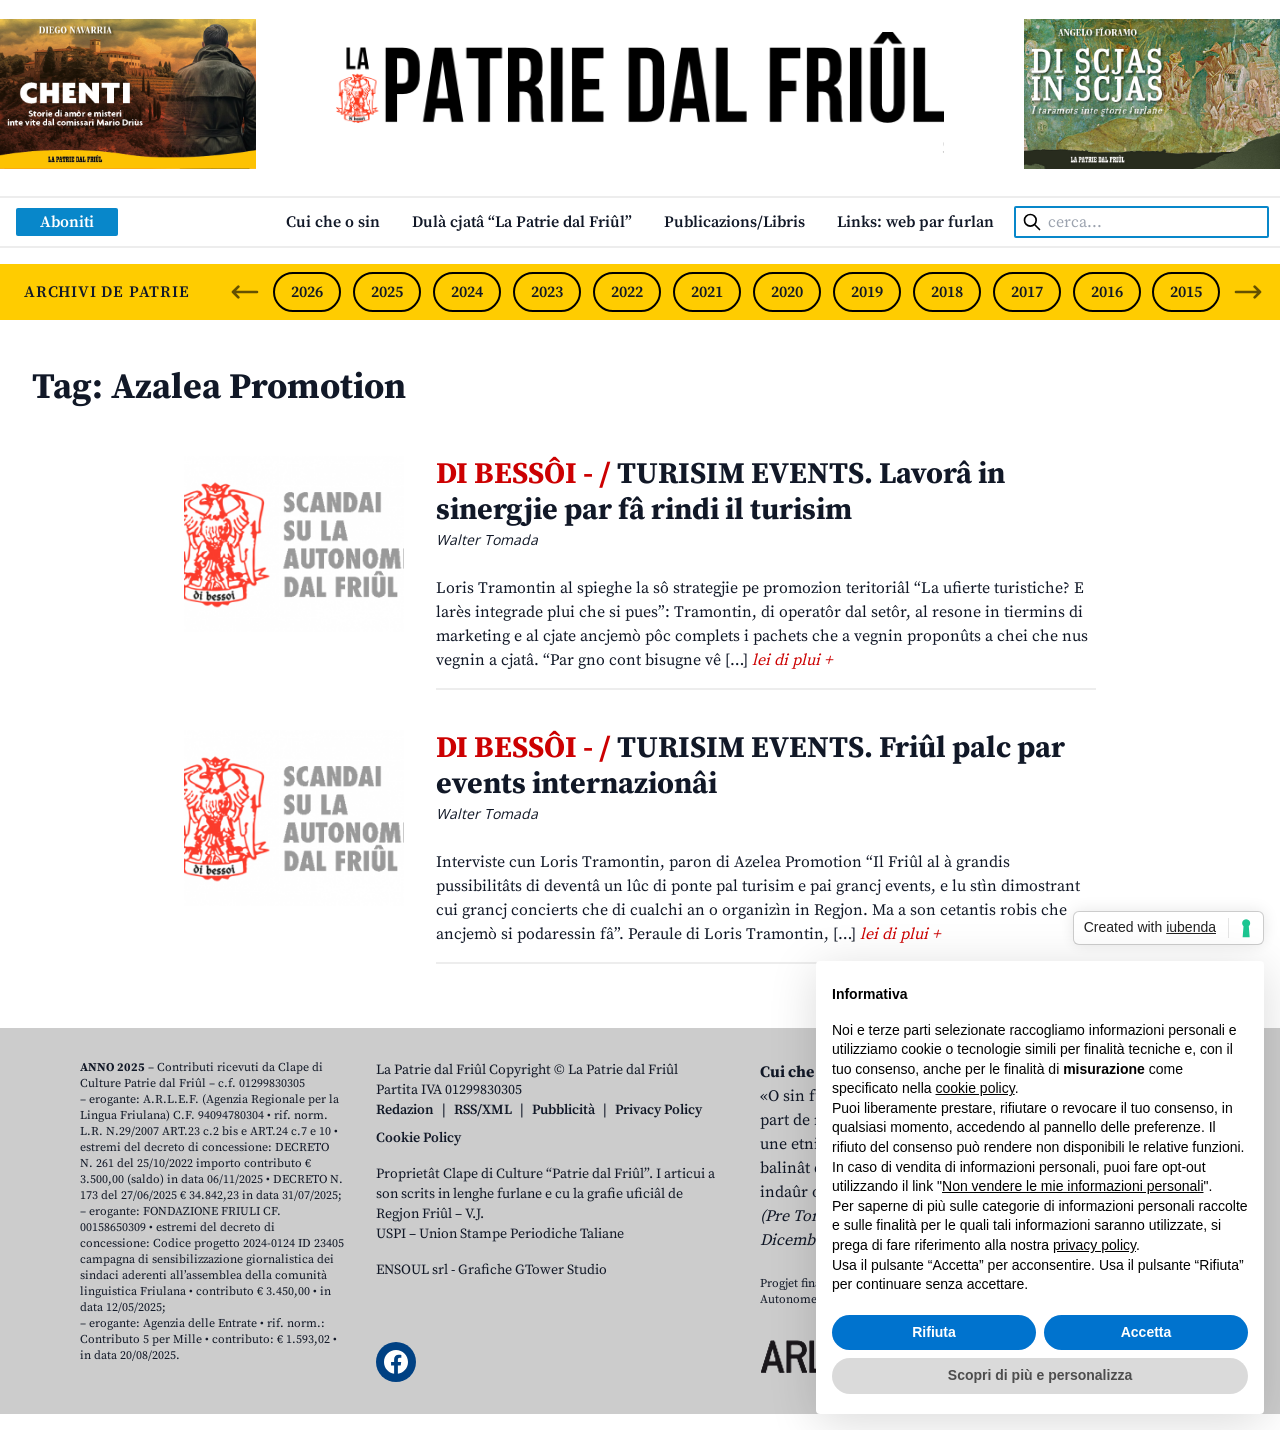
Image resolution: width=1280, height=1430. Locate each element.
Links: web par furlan (915, 222)
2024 (467, 292)
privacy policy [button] (1094, 1245)
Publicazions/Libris (734, 222)
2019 (867, 292)
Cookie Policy (418, 1138)
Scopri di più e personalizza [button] (1040, 1375)
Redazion (405, 1110)
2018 (947, 292)
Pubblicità (563, 1110)
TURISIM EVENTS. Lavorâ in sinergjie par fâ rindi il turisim (720, 492)
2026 (307, 292)
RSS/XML (483, 1110)
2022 (627, 292)
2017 (1027, 292)
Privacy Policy (658, 1110)
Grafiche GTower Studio (532, 1270)
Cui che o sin (333, 222)
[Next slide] (1248, 292)
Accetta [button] (1146, 1332)
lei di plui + (792, 660)
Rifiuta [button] (934, 1332)
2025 (387, 292)
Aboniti (67, 222)
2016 (1107, 292)
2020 (787, 292)
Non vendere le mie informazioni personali (1072, 1186)
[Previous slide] (245, 292)
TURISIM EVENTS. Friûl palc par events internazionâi (750, 766)
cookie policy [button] (975, 1088)
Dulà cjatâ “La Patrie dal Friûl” (522, 222)
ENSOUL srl (412, 1270)
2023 (547, 292)
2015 (1186, 292)
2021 (707, 292)
